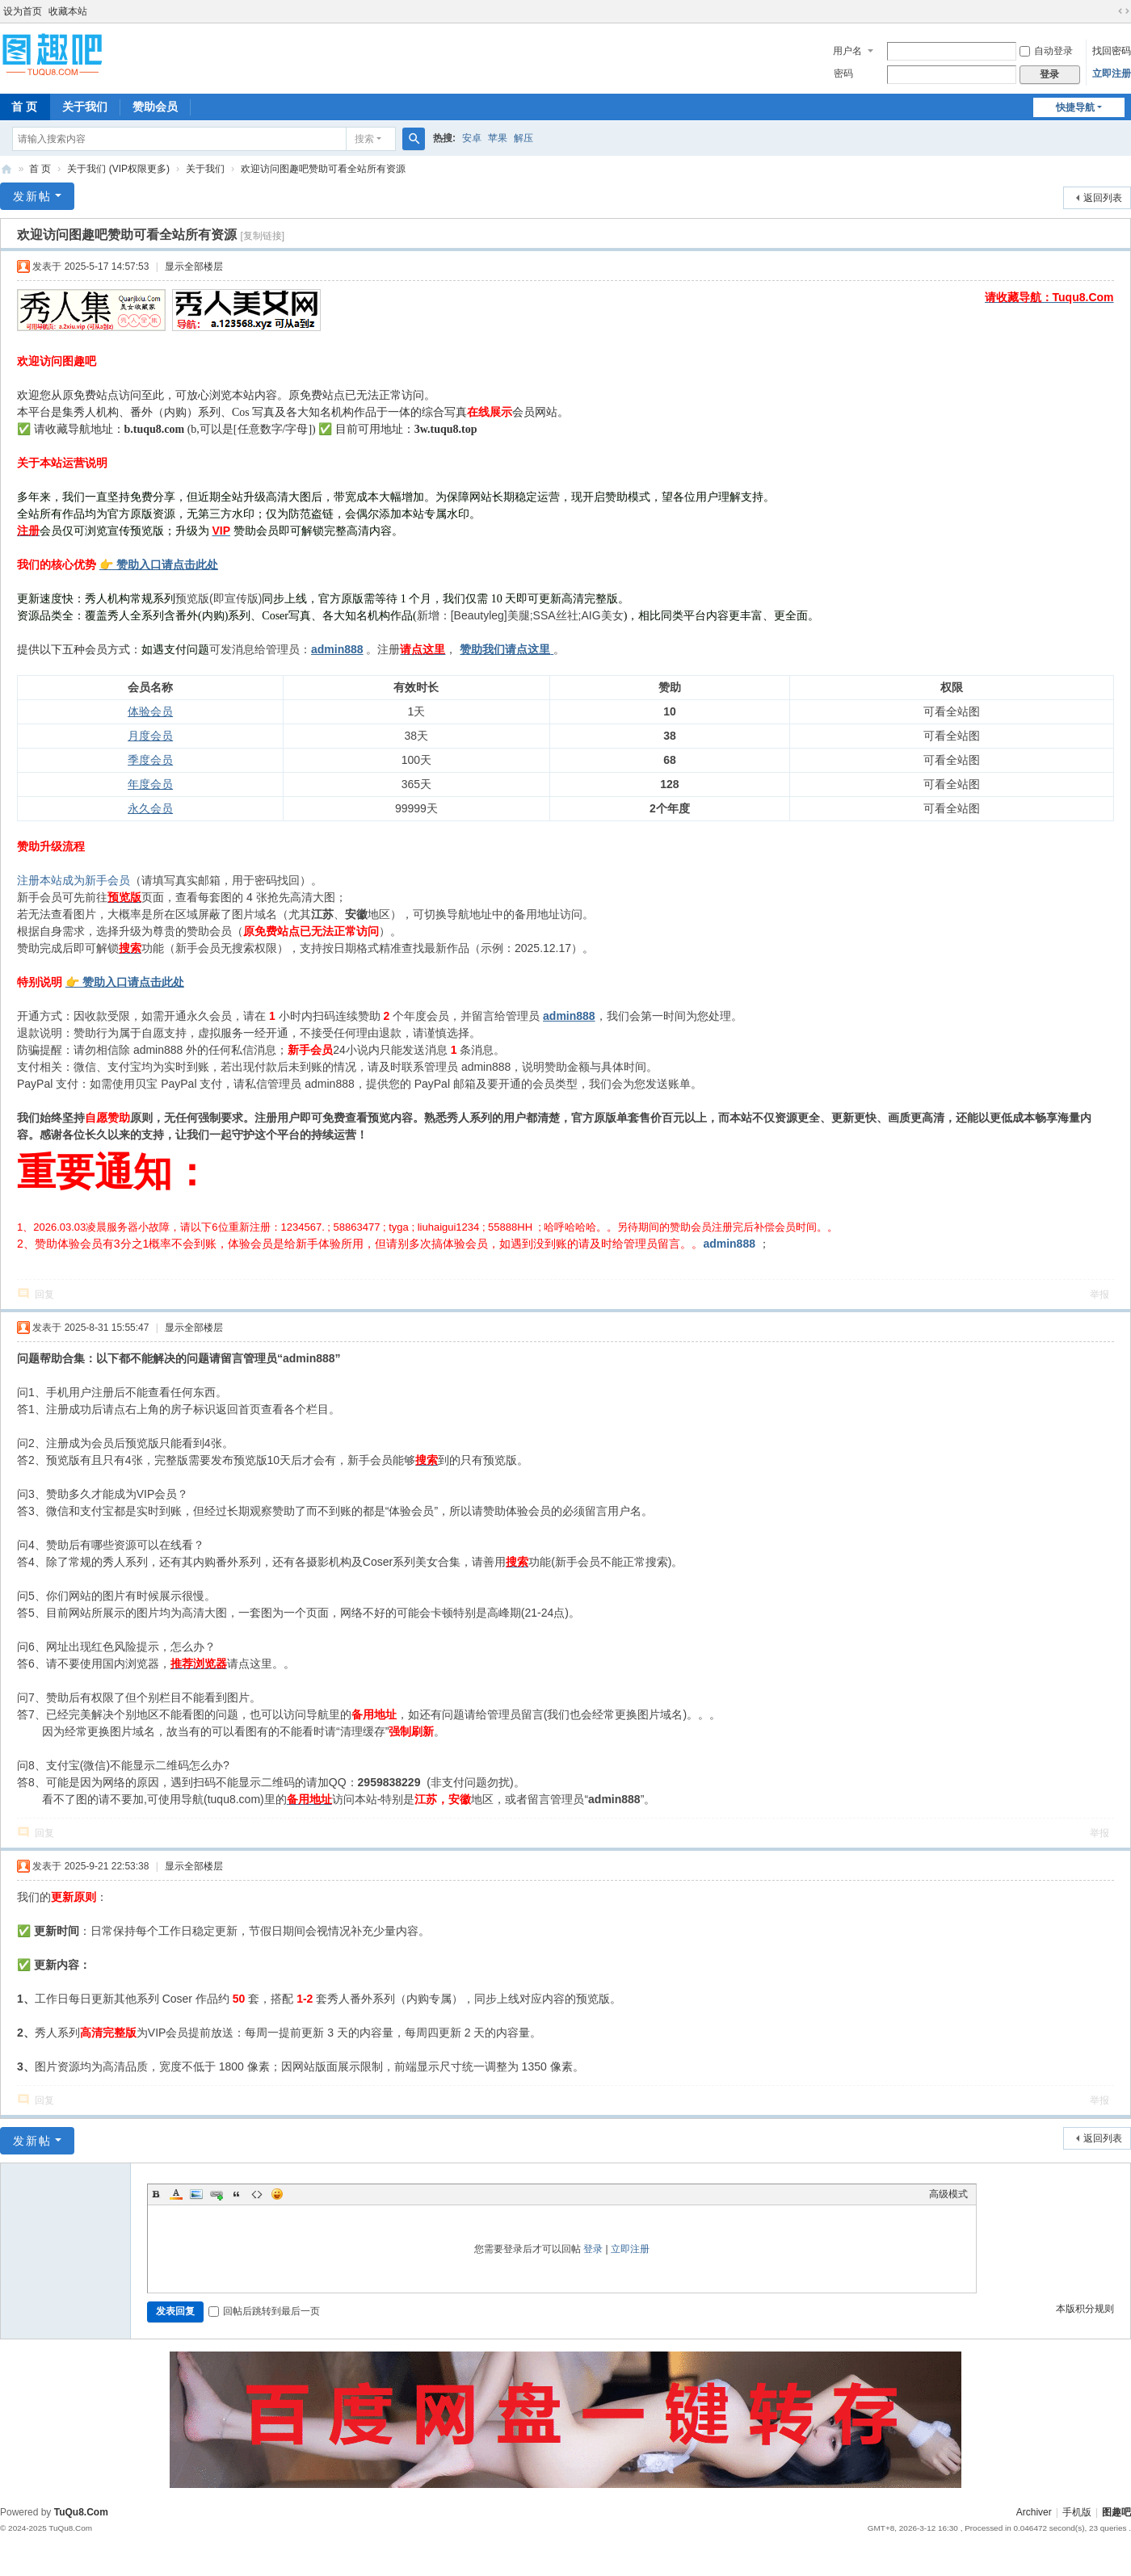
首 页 (40, 168)
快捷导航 (1075, 107)
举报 (1099, 1294)
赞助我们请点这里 (505, 649)
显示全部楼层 (194, 266)
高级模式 (948, 2194)
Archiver (1034, 2512)
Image (196, 2194)
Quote (237, 2194)
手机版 (1076, 2512)
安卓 (471, 138)
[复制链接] (262, 235)
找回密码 (1111, 51)
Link (216, 2194)
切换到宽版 (1123, 11)
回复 (44, 1294)
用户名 (847, 51)
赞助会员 (155, 106)
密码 (843, 73)
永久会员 (150, 808)
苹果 (497, 138)
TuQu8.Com (81, 2512)
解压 (523, 138)
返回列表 (1102, 197)
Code (257, 2194)
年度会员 (150, 784)
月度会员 (150, 735)
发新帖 (32, 196)
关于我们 (84, 106)
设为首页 (22, 11)
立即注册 (1111, 73)
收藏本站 (67, 11)
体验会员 (150, 711)
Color (176, 2194)
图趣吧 (6, 169)
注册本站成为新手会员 (73, 880)
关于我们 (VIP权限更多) (118, 168)
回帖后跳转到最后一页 (264, 2311)
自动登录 (1046, 51)
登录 (593, 2249)
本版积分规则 (1085, 2308)
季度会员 (150, 759)
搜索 (364, 139)
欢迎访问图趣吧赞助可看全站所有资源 (323, 168)
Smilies (277, 2194)
